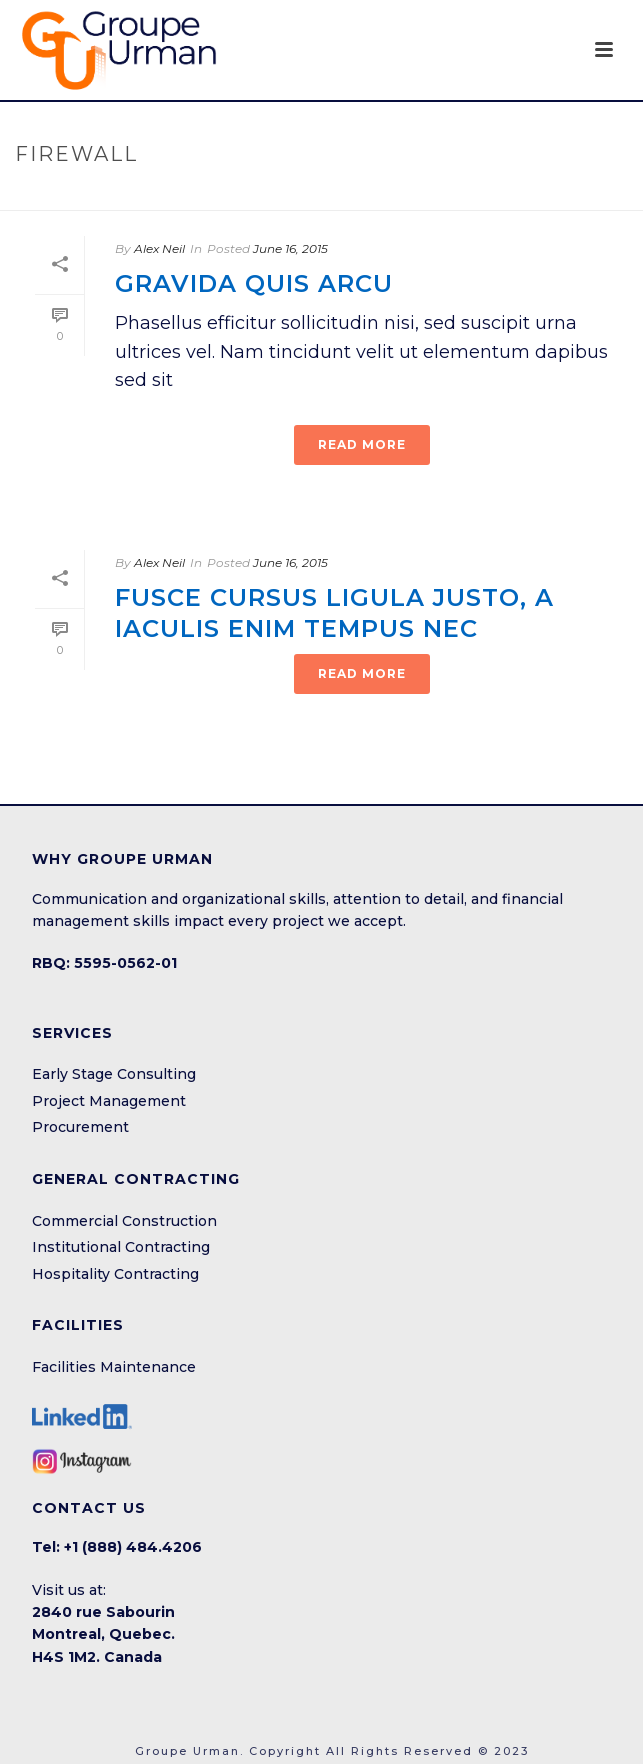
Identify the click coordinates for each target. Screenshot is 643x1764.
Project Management (109, 1101)
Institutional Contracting (121, 1247)
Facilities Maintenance (114, 1367)
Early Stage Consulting (114, 1074)
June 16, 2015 (290, 248)
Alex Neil (159, 248)
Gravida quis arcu (254, 283)
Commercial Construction (124, 1221)
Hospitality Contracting (115, 1274)
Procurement (80, 1127)
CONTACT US (89, 1508)
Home (283, 196)
